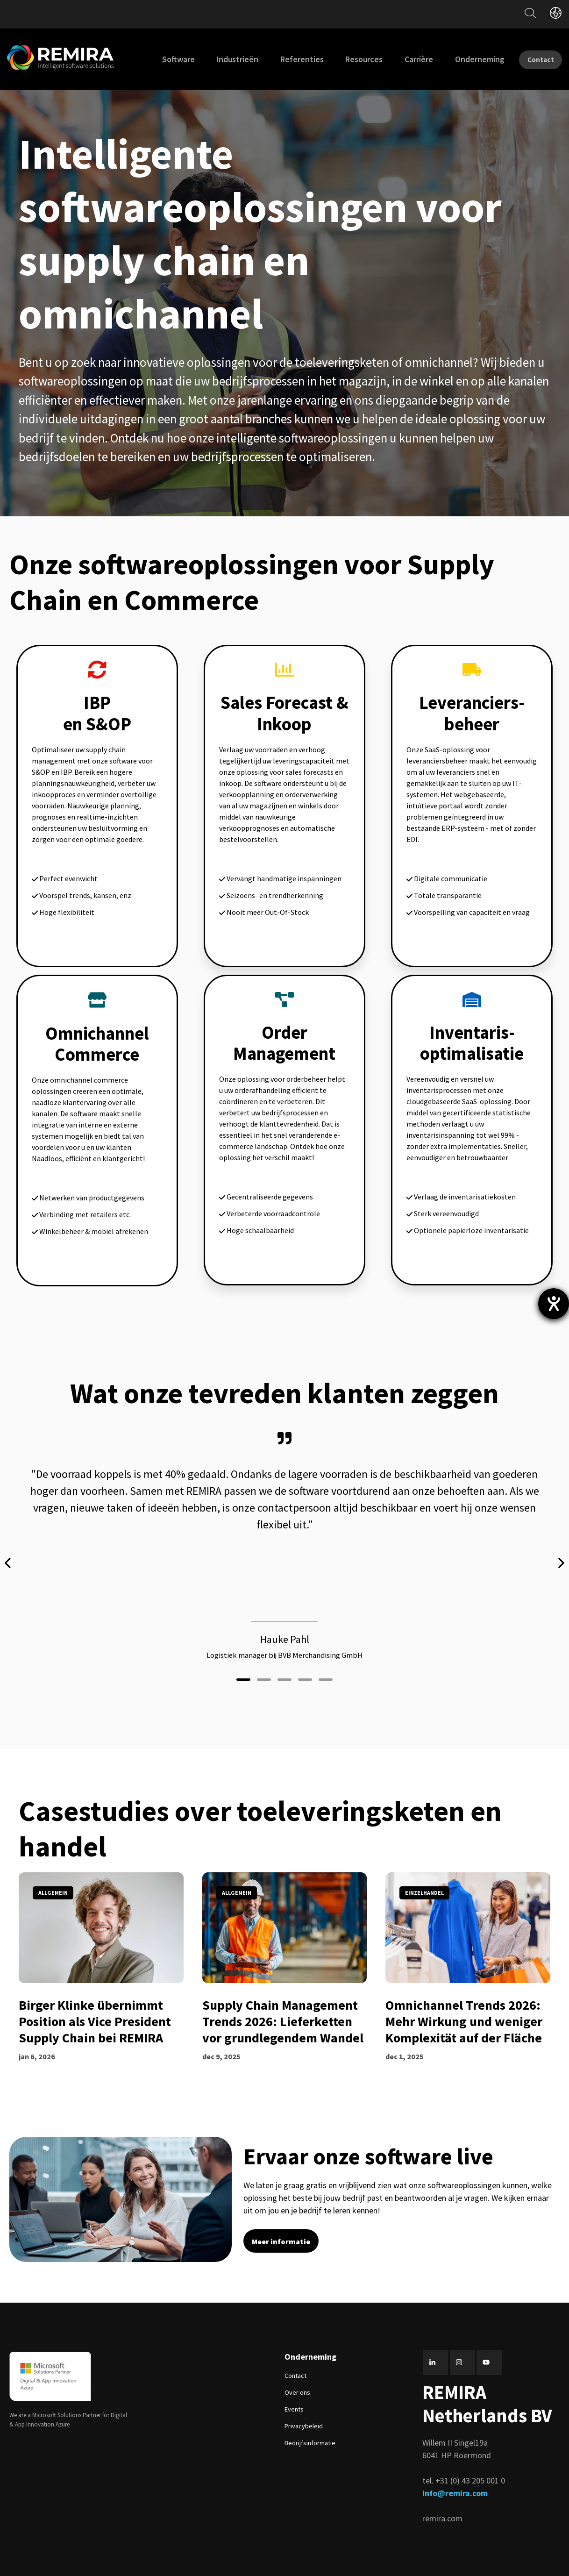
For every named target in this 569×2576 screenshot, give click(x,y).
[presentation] (8, 1558)
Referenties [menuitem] (286, 59)
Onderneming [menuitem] (463, 59)
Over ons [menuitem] (297, 2382)
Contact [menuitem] (295, 2365)
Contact (532, 58)
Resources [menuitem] (348, 59)
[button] (243, 1668)
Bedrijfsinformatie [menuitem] (309, 2432)
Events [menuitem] (294, 2399)
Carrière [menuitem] (403, 59)
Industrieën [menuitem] (221, 59)
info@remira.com (455, 2482)
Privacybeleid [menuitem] (303, 2416)
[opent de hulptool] (553, 1303)
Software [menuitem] (162, 59)
